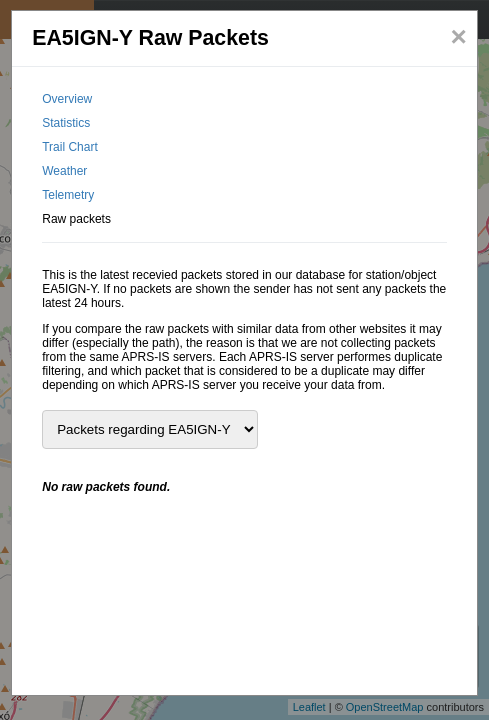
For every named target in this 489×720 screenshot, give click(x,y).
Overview (67, 99)
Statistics (66, 123)
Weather (64, 171)
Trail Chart (70, 147)
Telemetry (68, 195)
